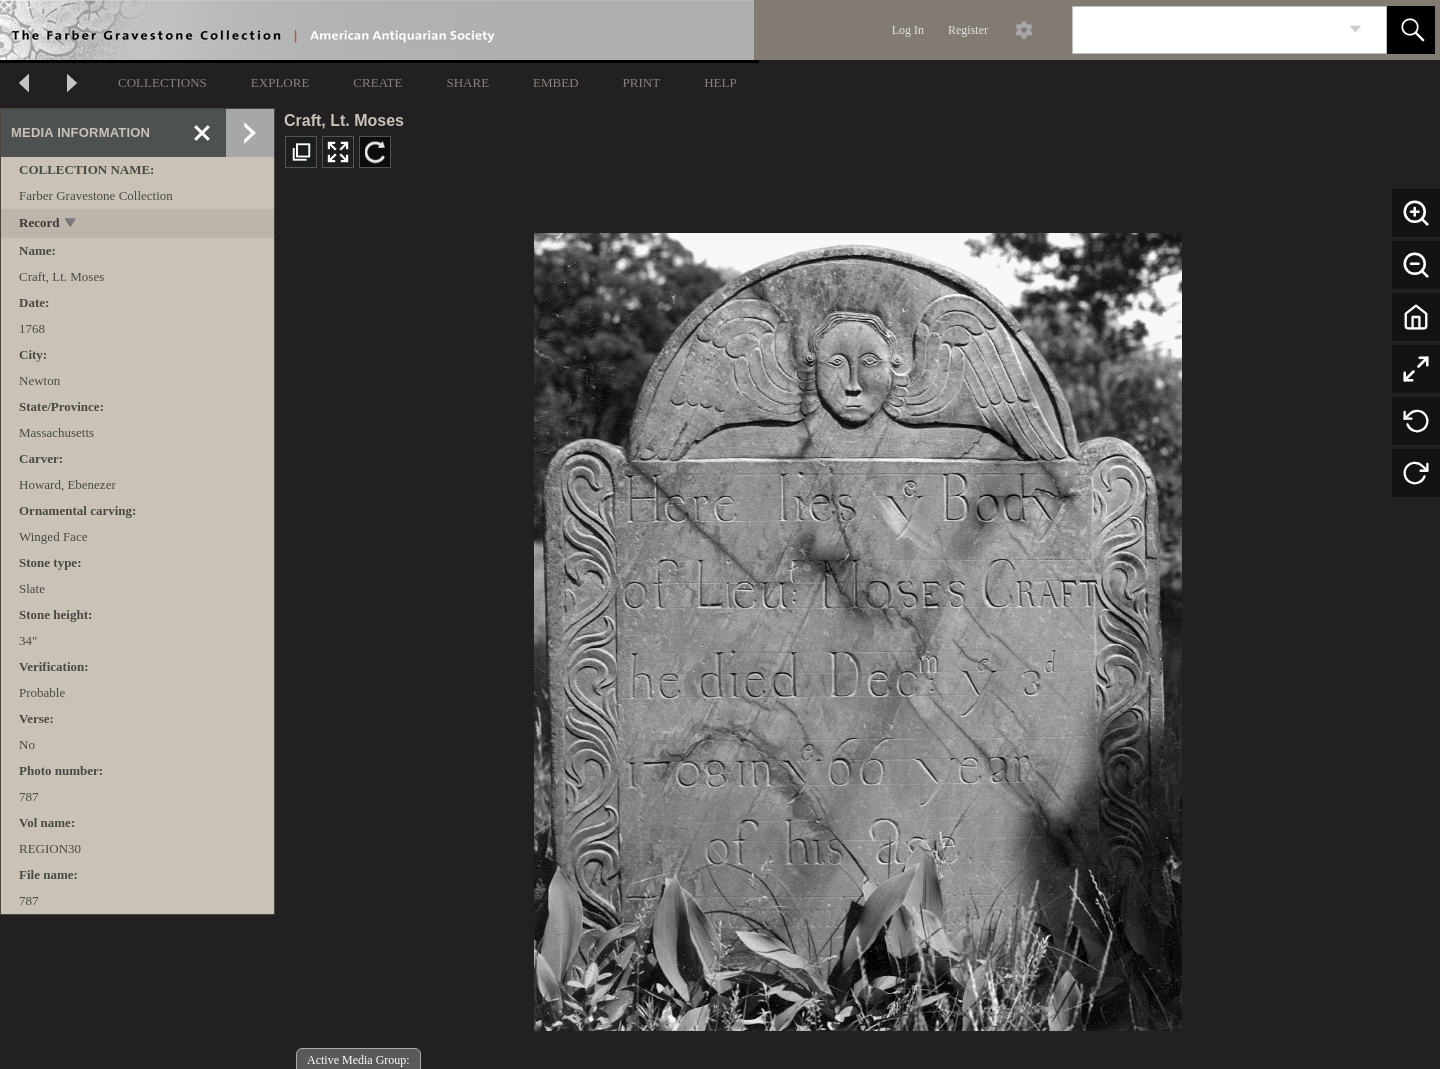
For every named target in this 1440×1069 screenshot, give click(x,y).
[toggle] (71, 224)
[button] (1411, 30)
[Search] (1206, 30)
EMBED (556, 82)
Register (968, 30)
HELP (720, 82)
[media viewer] (857, 626)
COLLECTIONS (162, 82)
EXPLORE (280, 82)
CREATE (377, 82)
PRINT (642, 82)
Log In (908, 30)
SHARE (467, 82)
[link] (1355, 29)
